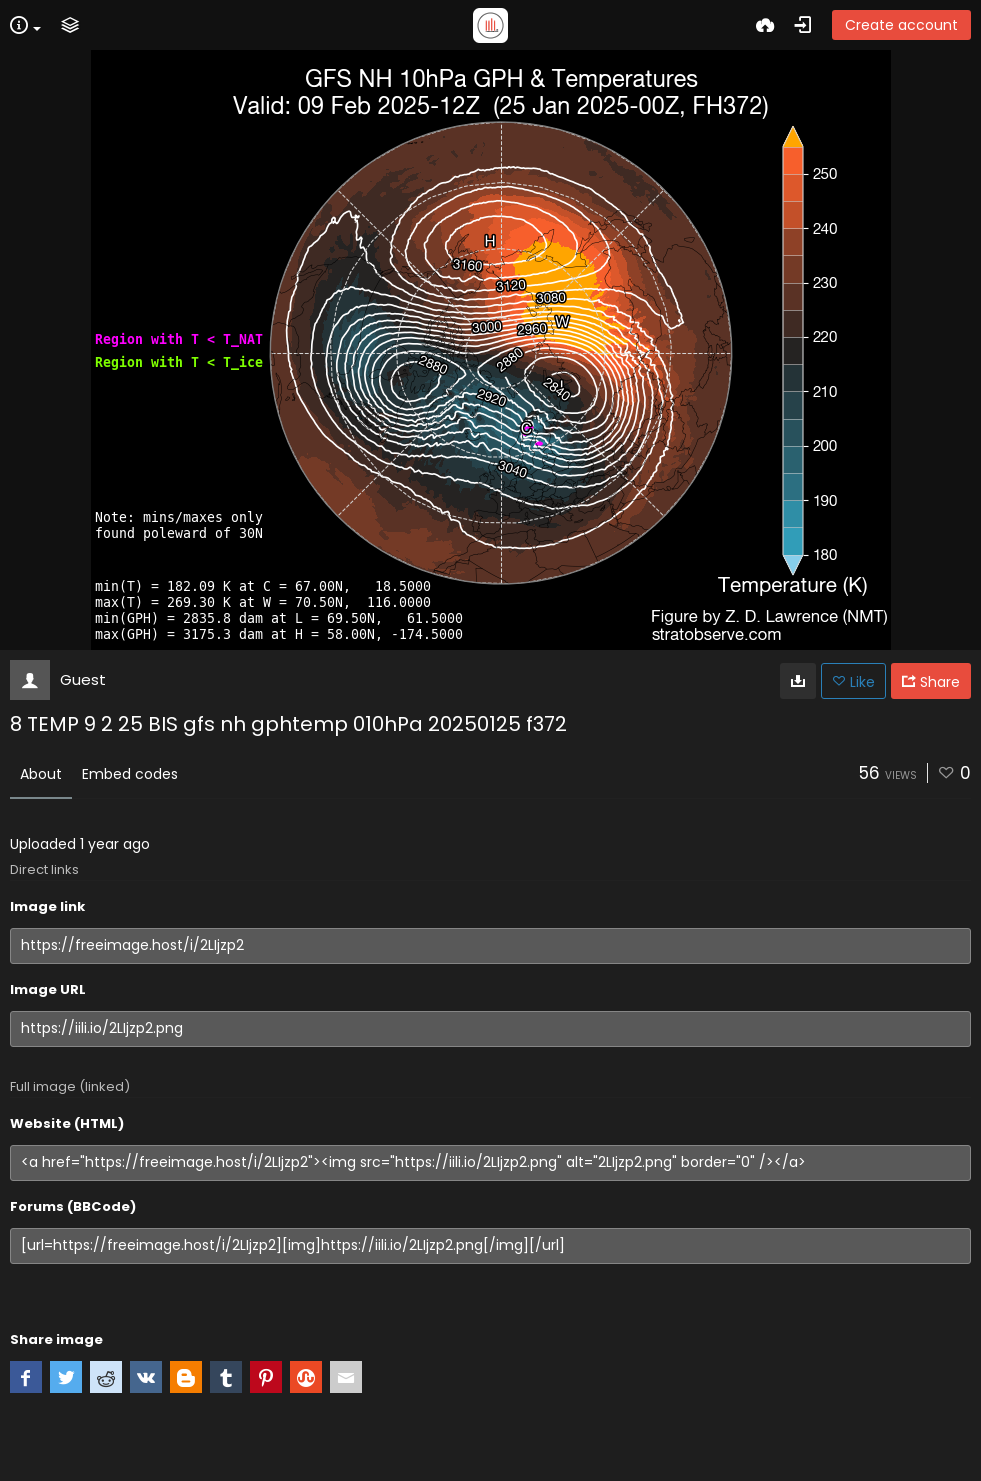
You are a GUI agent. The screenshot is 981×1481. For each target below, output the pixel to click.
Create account (901, 25)
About (41, 774)
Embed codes (130, 774)
